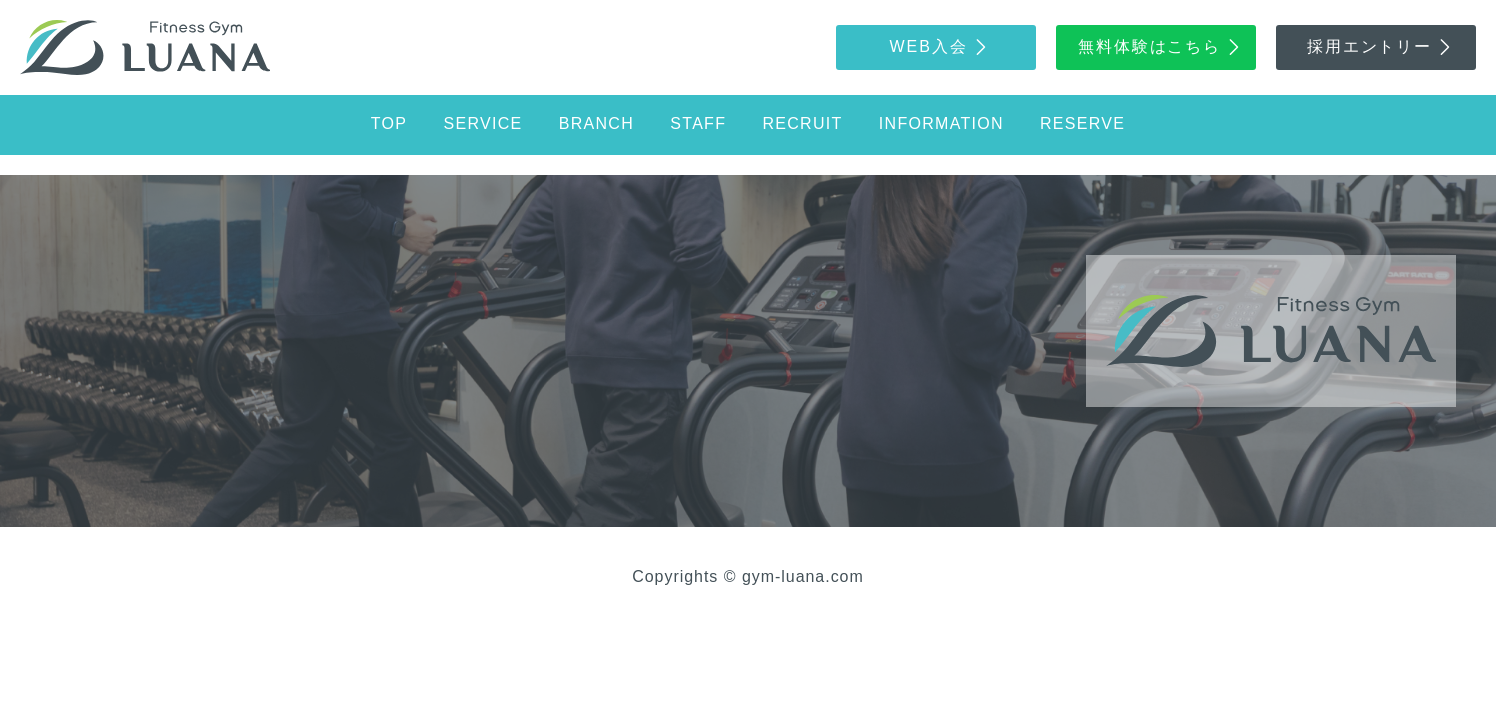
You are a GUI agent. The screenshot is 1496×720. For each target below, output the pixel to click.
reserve (1082, 123)
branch (596, 123)
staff (698, 123)
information (941, 123)
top (389, 123)
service (483, 123)
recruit (802, 123)
